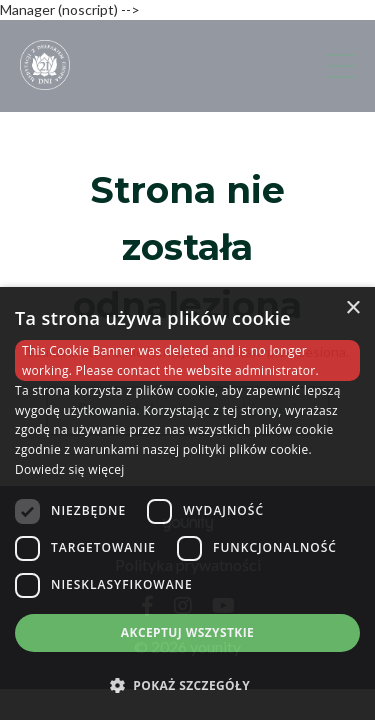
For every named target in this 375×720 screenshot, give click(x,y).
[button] (187, 685)
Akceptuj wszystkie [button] (187, 632)
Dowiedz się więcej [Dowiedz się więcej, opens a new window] (70, 469)
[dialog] (187, 503)
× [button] (352, 308)
